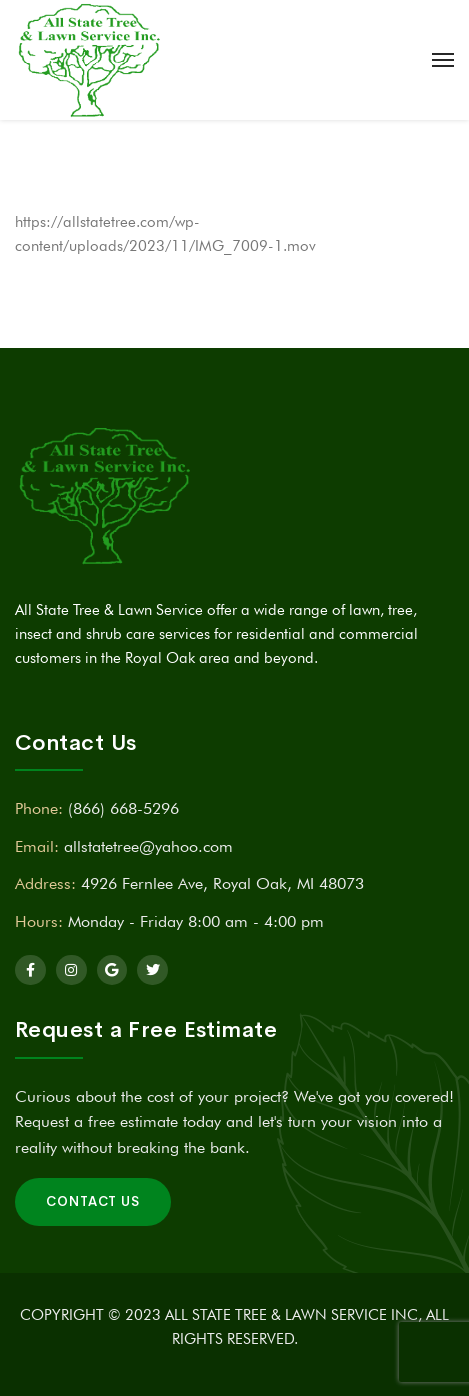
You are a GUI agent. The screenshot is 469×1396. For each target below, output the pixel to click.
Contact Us (93, 1201)
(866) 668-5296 (123, 808)
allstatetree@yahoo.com (148, 846)
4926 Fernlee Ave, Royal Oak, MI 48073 (222, 883)
